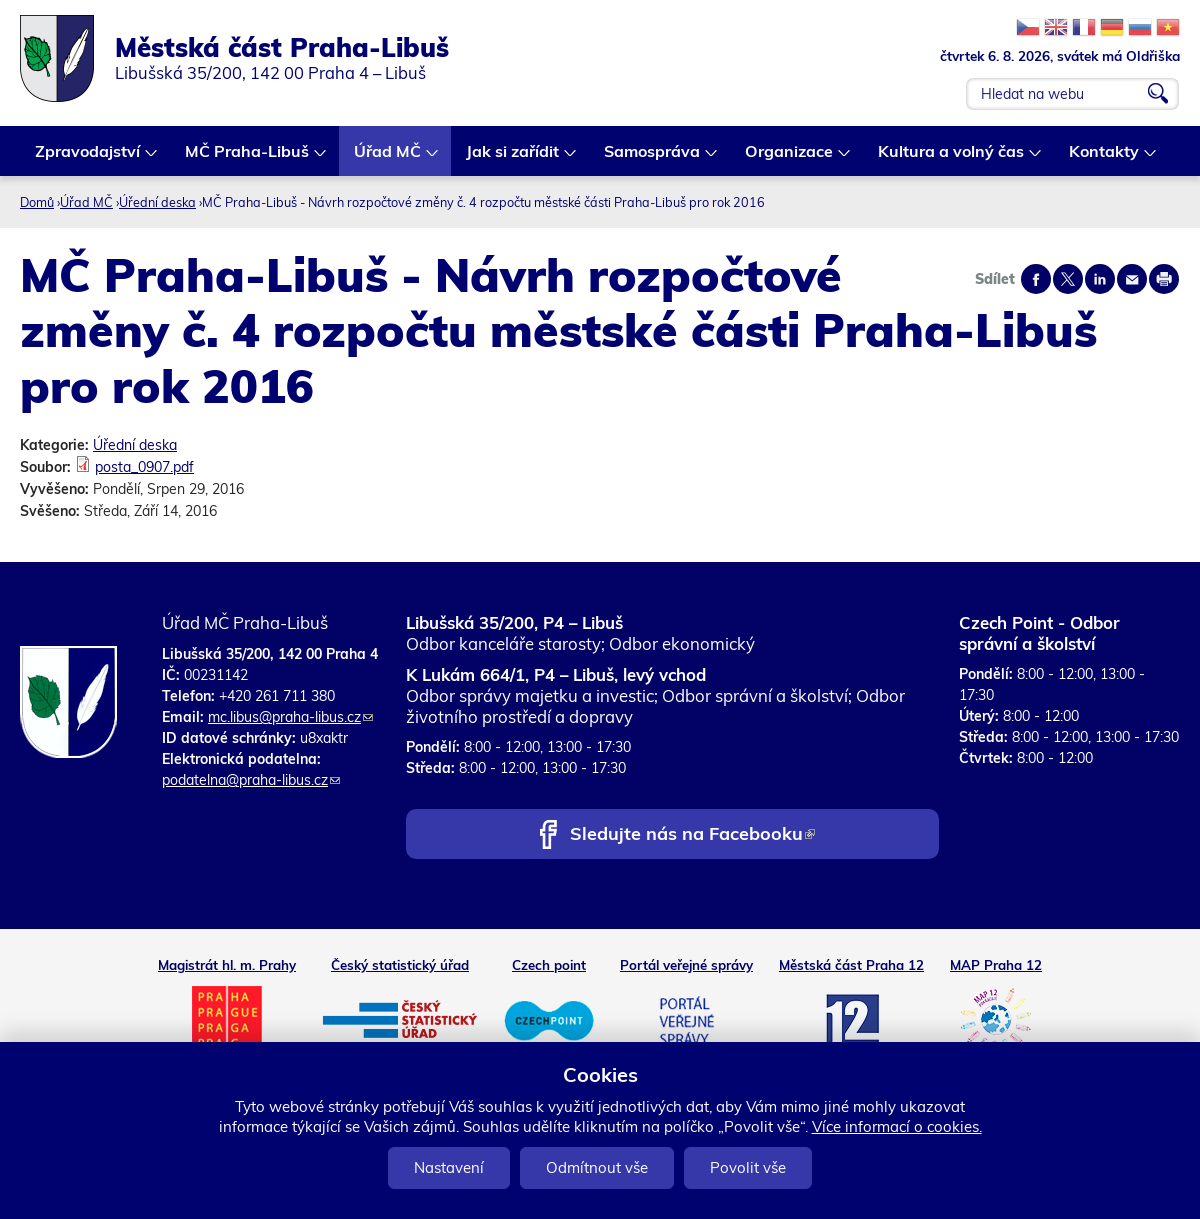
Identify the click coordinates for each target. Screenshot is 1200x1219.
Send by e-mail (1132, 279)
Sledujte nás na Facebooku (692, 835)
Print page (1164, 279)
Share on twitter (1068, 279)
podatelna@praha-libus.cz (251, 780)
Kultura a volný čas (952, 158)
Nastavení (449, 1167)
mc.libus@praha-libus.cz (290, 717)
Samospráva (653, 158)
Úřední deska (157, 202)
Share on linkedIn (1100, 279)
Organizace (790, 158)
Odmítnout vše (597, 1167)
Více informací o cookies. (897, 1126)
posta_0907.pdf (144, 467)
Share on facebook (1036, 279)
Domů (37, 202)
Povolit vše (748, 1167)
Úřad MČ (388, 158)
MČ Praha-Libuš (248, 158)
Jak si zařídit (513, 158)
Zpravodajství (88, 158)
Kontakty (1105, 158)
